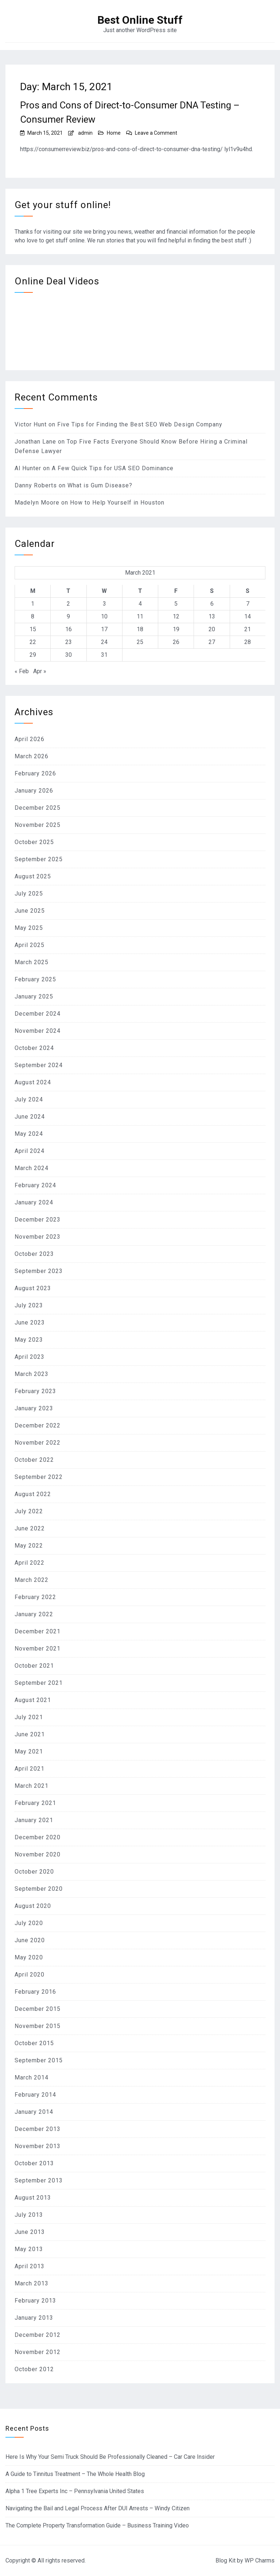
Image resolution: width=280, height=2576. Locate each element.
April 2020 (29, 1974)
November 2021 (38, 1648)
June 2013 (30, 2231)
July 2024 (29, 1099)
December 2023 (38, 1219)
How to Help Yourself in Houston (117, 502)
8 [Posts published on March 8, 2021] (32, 616)
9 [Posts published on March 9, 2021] (68, 616)
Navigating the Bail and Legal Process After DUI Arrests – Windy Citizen (97, 2508)
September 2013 (39, 2180)
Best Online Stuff (140, 20)
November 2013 (38, 2146)
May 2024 (29, 1133)
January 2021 (34, 1820)
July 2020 (29, 1923)
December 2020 (38, 1837)
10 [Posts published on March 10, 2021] (104, 616)
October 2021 (34, 1665)
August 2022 (33, 1494)
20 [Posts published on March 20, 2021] (212, 629)
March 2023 (31, 1374)
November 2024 (38, 1030)
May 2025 (29, 927)
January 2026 (34, 790)
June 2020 (30, 1940)
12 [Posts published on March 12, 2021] (176, 616)
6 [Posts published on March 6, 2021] (212, 603)
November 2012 (38, 2352)
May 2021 (29, 1751)
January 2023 (34, 1408)
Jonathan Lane (35, 441)
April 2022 (29, 1562)
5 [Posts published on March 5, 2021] (176, 603)
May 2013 (29, 2249)
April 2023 (29, 1356)
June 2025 (30, 910)
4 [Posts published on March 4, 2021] (140, 603)
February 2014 (35, 2094)
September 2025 (39, 859)
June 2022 (30, 1528)
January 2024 (34, 1202)
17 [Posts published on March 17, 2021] (104, 629)
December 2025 (38, 807)
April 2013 (29, 2266)
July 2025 (29, 893)
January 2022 (34, 1614)
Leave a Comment (156, 133)
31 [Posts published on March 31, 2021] (104, 654)
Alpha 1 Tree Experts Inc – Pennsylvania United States (74, 2491)
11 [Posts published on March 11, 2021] (140, 616)
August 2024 (33, 1082)
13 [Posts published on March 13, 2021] (212, 616)
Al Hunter (28, 468)
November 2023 (38, 1236)
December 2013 (38, 2128)
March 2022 (31, 1579)
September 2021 (39, 1682)
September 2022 (39, 1476)
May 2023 (29, 1339)
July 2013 (29, 2214)
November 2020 (38, 1854)
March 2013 (31, 2283)
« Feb (22, 671)
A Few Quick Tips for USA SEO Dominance (113, 468)
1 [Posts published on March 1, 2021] (32, 603)
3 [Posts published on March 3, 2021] (104, 603)
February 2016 (35, 1991)
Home (114, 133)
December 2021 (38, 1631)
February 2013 (35, 2300)
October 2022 (34, 1459)
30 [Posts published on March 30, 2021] (68, 654)
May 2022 (29, 1545)
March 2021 (31, 1785)
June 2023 (30, 1322)
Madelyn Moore (37, 502)
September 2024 (39, 1065)
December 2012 (38, 2334)
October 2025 (34, 842)
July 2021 (29, 1717)
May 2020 (29, 1957)
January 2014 (34, 2111)
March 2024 (31, 1168)
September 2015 (39, 2060)
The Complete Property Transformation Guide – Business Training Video (97, 2525)
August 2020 (33, 1905)
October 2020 (34, 1871)
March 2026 (31, 756)
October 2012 (34, 2369)
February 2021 (35, 1802)
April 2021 (29, 1768)
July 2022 (29, 1511)
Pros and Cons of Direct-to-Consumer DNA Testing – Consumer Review (130, 112)
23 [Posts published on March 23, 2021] (68, 642)
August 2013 (33, 2197)
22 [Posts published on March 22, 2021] (33, 642)
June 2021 (30, 1734)
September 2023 (39, 1271)
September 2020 (39, 1888)
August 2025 (33, 876)
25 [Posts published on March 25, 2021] (140, 642)
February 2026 (35, 773)
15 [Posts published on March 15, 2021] (33, 629)
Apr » (39, 671)
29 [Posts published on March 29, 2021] (33, 654)
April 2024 (29, 1150)
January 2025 (34, 996)
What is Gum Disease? (99, 485)
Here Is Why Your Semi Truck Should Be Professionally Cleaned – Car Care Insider (110, 2456)
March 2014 (31, 2077)
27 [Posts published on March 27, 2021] (212, 642)
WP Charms (260, 2560)
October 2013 (34, 2163)
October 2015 (34, 2043)
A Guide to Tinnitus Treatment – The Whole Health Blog (75, 2473)
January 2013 (34, 2317)
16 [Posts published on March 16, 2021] (68, 629)
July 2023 (29, 1305)
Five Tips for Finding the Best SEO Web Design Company (139, 424)
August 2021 (33, 1700)
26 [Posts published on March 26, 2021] (176, 642)
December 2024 (38, 1013)
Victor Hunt (31, 424)
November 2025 (38, 824)
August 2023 (33, 1288)
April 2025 (29, 945)
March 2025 (31, 962)
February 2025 (35, 979)
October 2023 (34, 1253)
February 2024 (35, 1185)
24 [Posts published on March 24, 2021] (104, 642)
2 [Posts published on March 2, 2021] (68, 603)
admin (85, 133)
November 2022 (38, 1442)
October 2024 (34, 1047)
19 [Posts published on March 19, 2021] (176, 629)
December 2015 (38, 2008)
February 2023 (35, 1391)
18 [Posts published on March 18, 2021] (140, 629)
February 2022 (35, 1597)
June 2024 (30, 1116)
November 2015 (38, 2026)
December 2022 (38, 1425)
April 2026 (29, 739)
